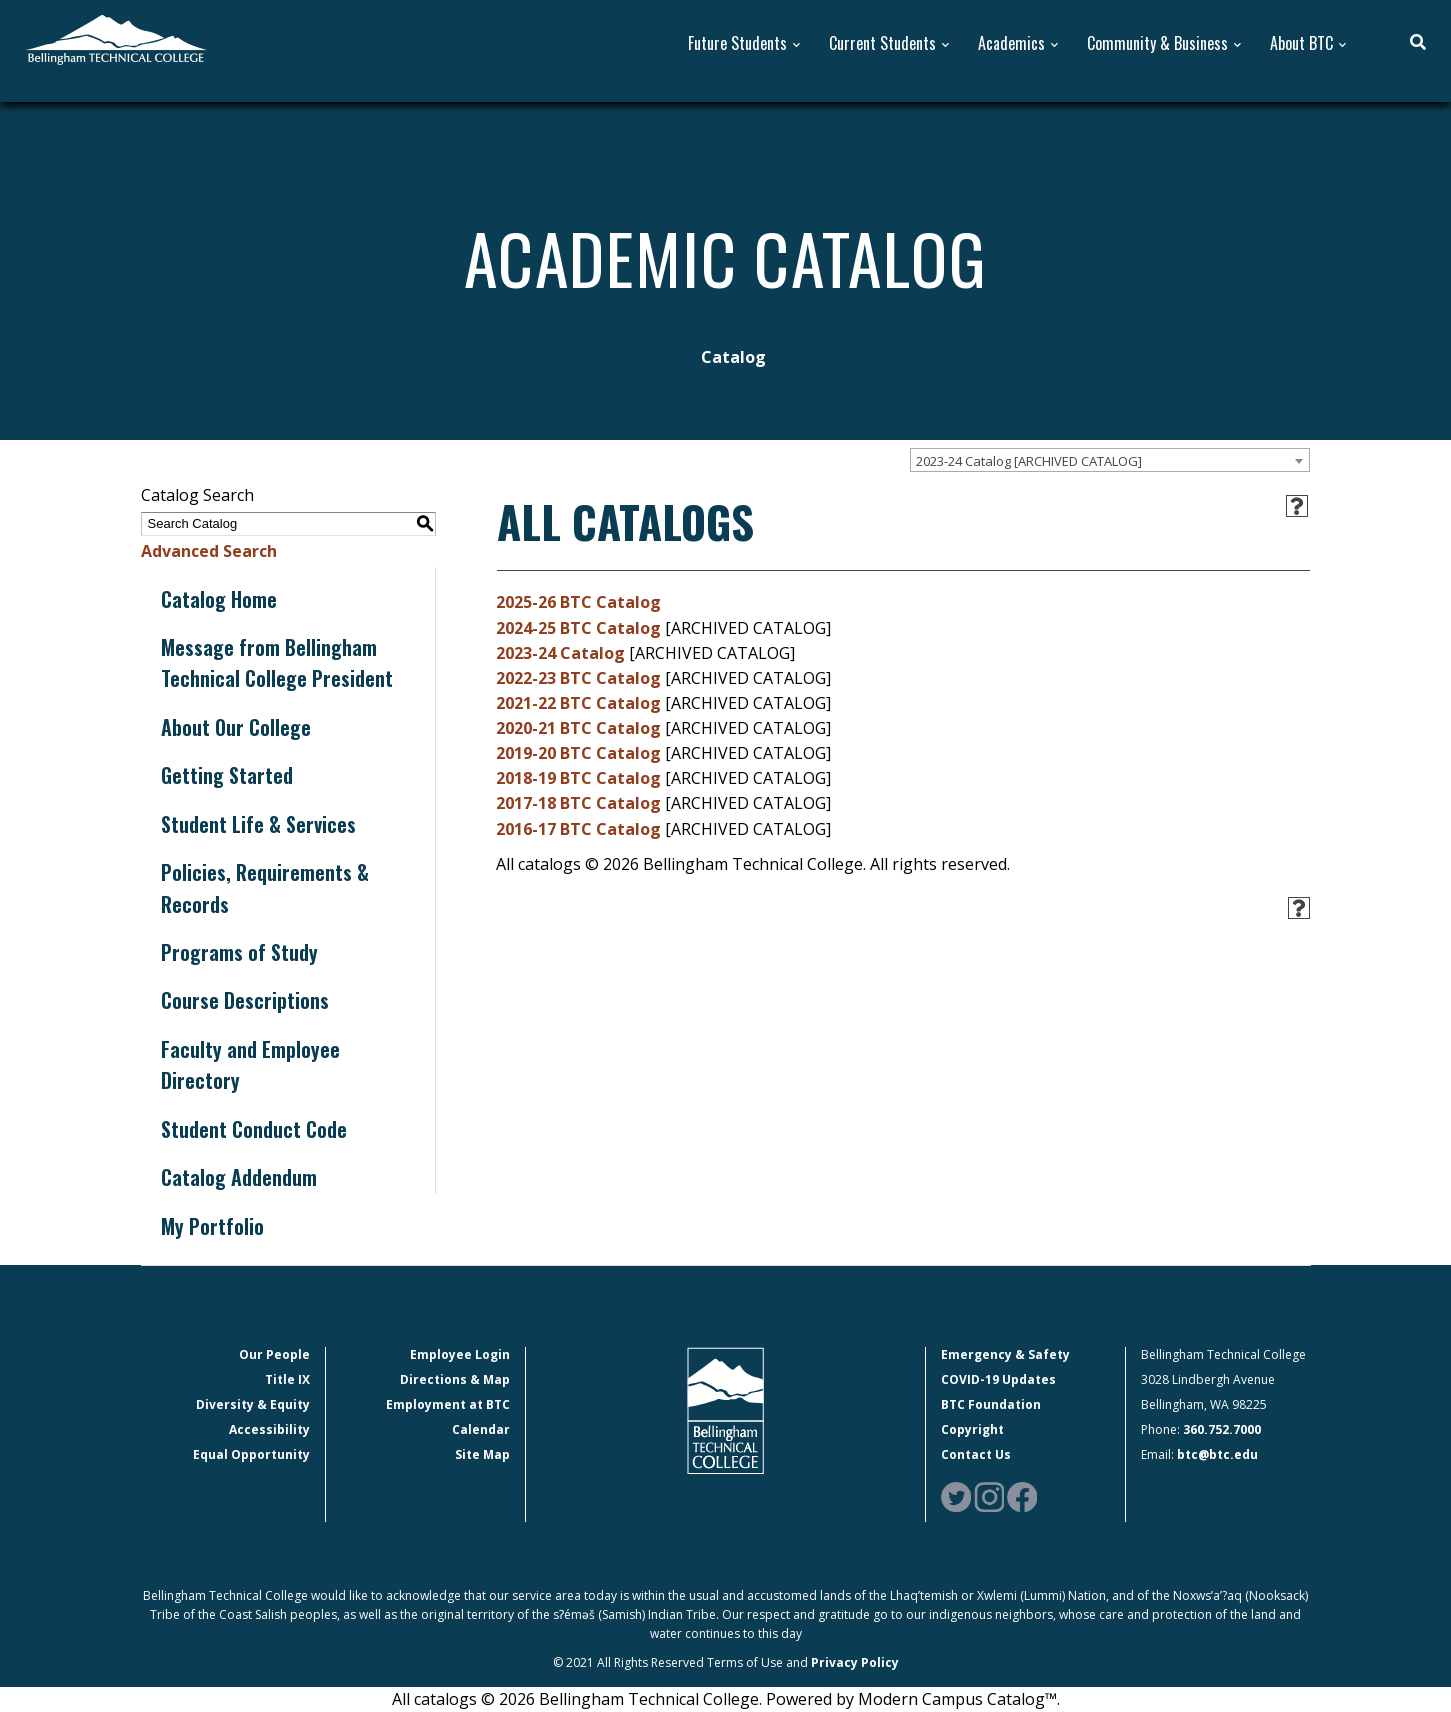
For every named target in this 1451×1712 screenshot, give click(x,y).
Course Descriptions (245, 1000)
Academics (1011, 43)
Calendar (481, 1429)
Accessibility (269, 1429)
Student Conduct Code (254, 1129)
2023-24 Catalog (560, 653)
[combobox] (1110, 460)
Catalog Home (219, 599)
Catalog (733, 357)
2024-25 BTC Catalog (578, 628)
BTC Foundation (991, 1404)
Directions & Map (455, 1379)
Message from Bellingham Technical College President (277, 662)
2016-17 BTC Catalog (578, 829)
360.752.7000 (1222, 1429)
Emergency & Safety (1005, 1354)
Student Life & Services (258, 824)
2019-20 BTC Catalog (578, 753)
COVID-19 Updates (998, 1379)
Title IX (287, 1379)
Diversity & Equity (253, 1404)
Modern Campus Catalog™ (957, 1699)
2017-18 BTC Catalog (578, 803)
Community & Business (1157, 43)
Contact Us (976, 1454)
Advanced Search (209, 551)
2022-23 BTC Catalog (578, 678)
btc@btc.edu (1217, 1454)
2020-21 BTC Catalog (578, 728)
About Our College (236, 727)
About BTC (1301, 43)
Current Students (882, 43)
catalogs (445, 1699)
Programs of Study (239, 952)
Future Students (737, 43)
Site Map (482, 1454)
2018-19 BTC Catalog (578, 778)
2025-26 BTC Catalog (578, 602)
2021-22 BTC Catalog (578, 703)
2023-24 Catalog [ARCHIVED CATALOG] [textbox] (1029, 461)
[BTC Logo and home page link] (116, 38)
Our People (274, 1354)
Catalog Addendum (239, 1177)
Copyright (972, 1429)
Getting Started (227, 775)
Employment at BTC (448, 1404)
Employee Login (460, 1354)
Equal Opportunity (251, 1454)
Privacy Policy (855, 1662)
